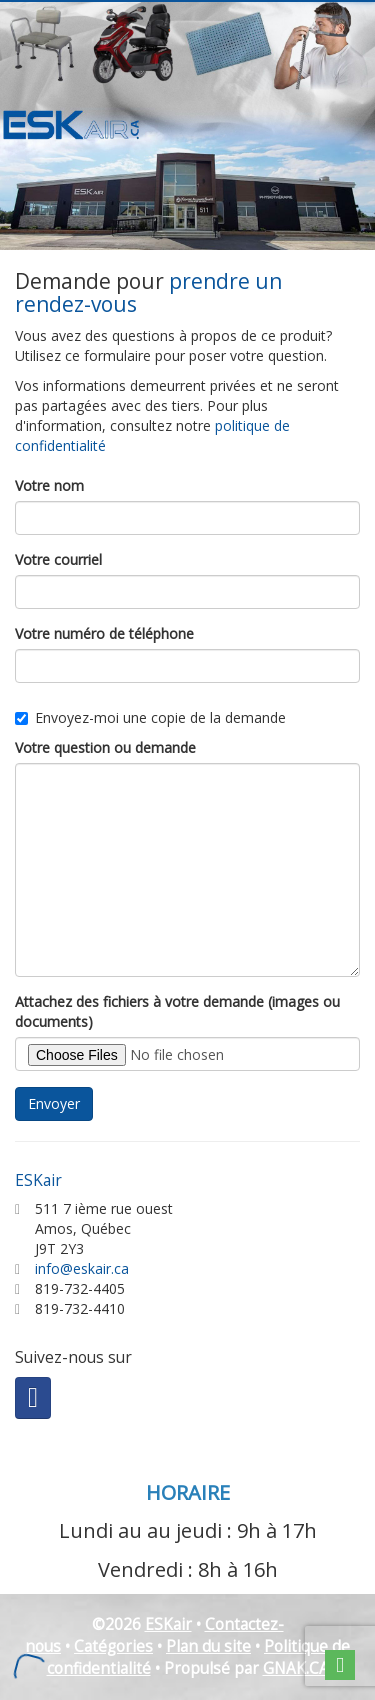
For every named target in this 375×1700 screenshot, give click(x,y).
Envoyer (54, 1103)
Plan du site (208, 1646)
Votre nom (49, 485)
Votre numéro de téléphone (104, 633)
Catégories (113, 1646)
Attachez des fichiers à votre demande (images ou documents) (177, 1011)
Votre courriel (58, 559)
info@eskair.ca (82, 1268)
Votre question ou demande (105, 747)
